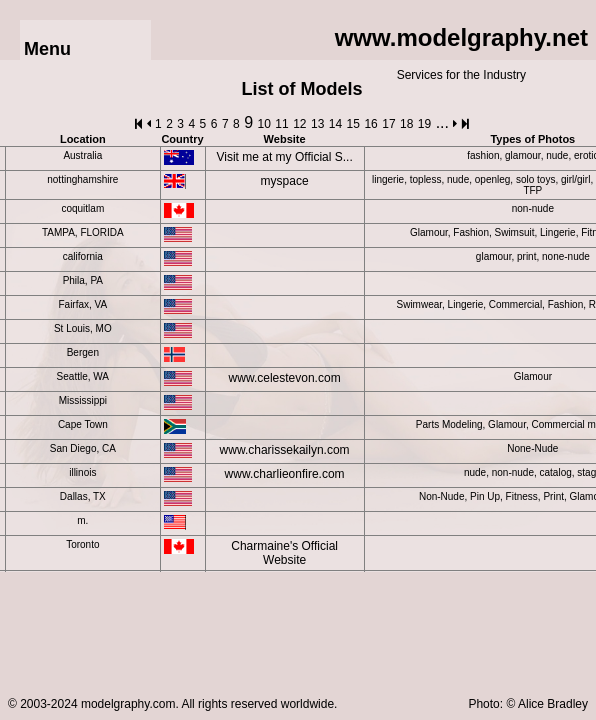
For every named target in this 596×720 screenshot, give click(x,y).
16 (370, 124)
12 (299, 124)
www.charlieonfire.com (285, 474)
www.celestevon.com (285, 378)
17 (388, 124)
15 (353, 124)
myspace (285, 181)
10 (264, 124)
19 (424, 124)
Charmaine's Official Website (284, 553)
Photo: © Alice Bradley (528, 704)
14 (335, 124)
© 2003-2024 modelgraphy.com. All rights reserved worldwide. (172, 704)
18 (406, 124)
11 (281, 124)
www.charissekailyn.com (285, 450)
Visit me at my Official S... (284, 157)
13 (317, 124)
